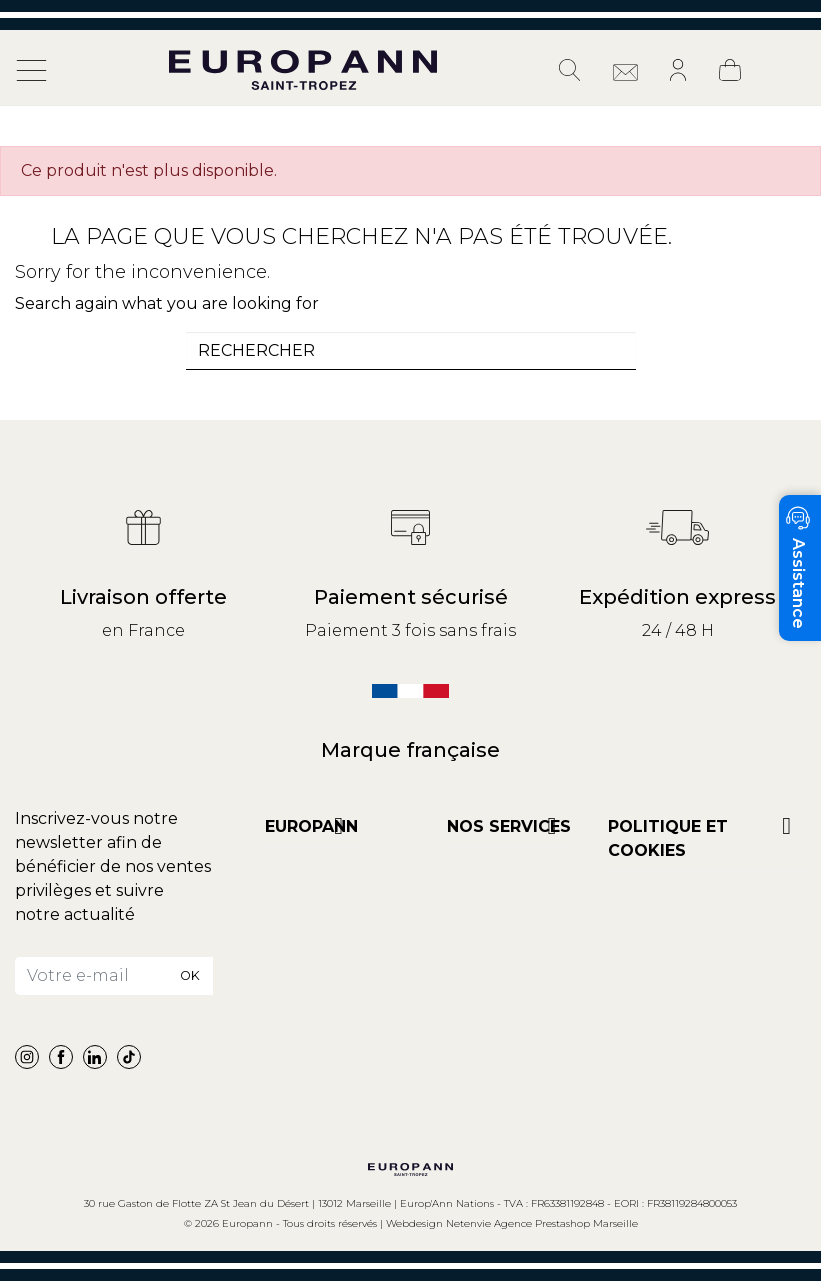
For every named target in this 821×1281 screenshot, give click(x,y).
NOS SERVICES (509, 826)
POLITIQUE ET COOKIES (668, 838)
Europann (311, 826)
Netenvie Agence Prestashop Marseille (542, 1223)
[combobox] (411, 351)
